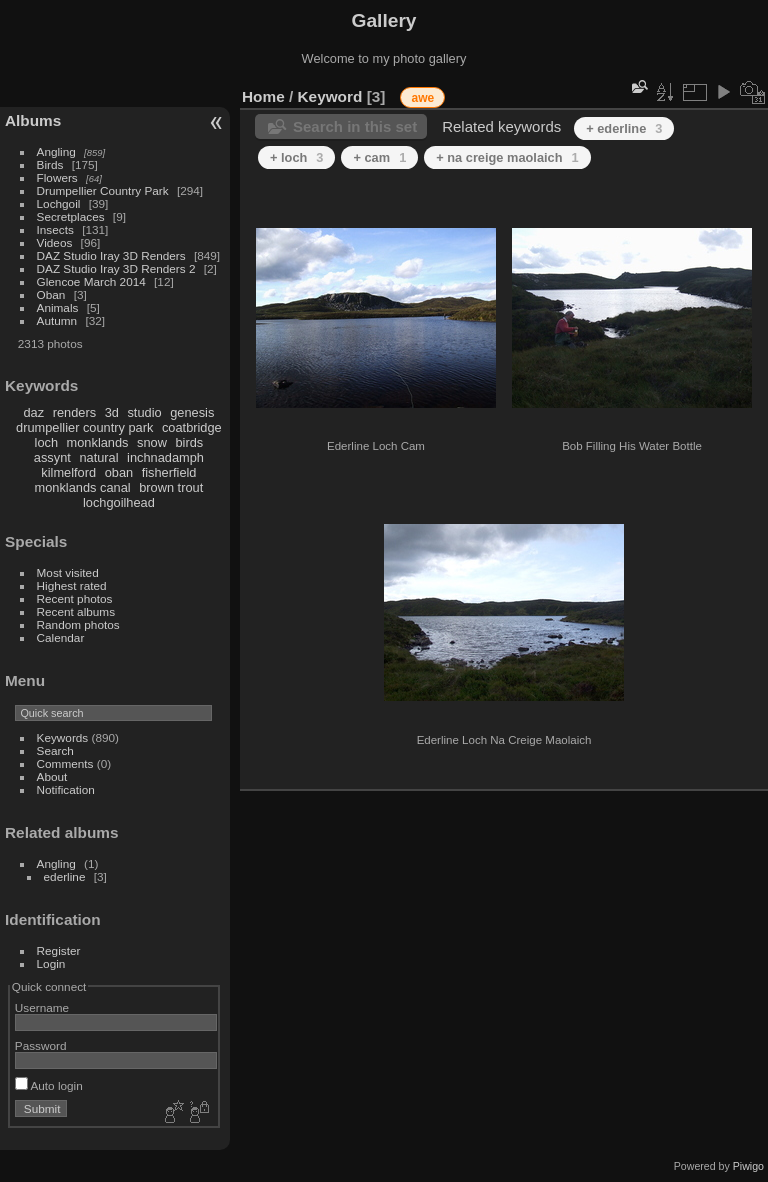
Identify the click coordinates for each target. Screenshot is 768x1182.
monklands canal (83, 487)
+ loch (296, 157)
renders (74, 412)
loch (46, 442)
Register (59, 950)
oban (119, 472)
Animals (58, 307)
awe (422, 98)
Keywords (63, 737)
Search (55, 750)
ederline (65, 876)
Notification (66, 789)
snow (152, 442)
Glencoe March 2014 (91, 281)
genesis (192, 412)
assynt (52, 457)
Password (41, 1045)
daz (34, 412)
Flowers (57, 177)
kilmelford (68, 472)
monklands (98, 442)
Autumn (57, 320)
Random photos (78, 624)
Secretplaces (71, 216)
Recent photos (75, 598)
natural (98, 457)
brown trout (171, 487)
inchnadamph (165, 457)
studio (144, 412)
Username (42, 1007)
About (52, 776)
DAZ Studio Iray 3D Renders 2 (116, 268)
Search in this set (355, 126)
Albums (33, 120)
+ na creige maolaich (507, 157)
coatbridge (192, 427)
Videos (55, 242)
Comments (65, 763)
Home (263, 96)
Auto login (49, 1085)
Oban (51, 294)
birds (189, 442)
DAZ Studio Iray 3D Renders (111, 255)
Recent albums (76, 611)
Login (51, 963)
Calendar (61, 637)
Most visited (68, 572)
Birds (50, 164)
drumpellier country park (84, 427)
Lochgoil (59, 203)
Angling (56, 151)
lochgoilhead (119, 502)
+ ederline (624, 128)
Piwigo (748, 1166)
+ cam (379, 157)
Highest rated (72, 585)
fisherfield (169, 472)
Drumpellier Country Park (103, 190)
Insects (55, 229)
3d (112, 412)
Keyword (330, 96)
